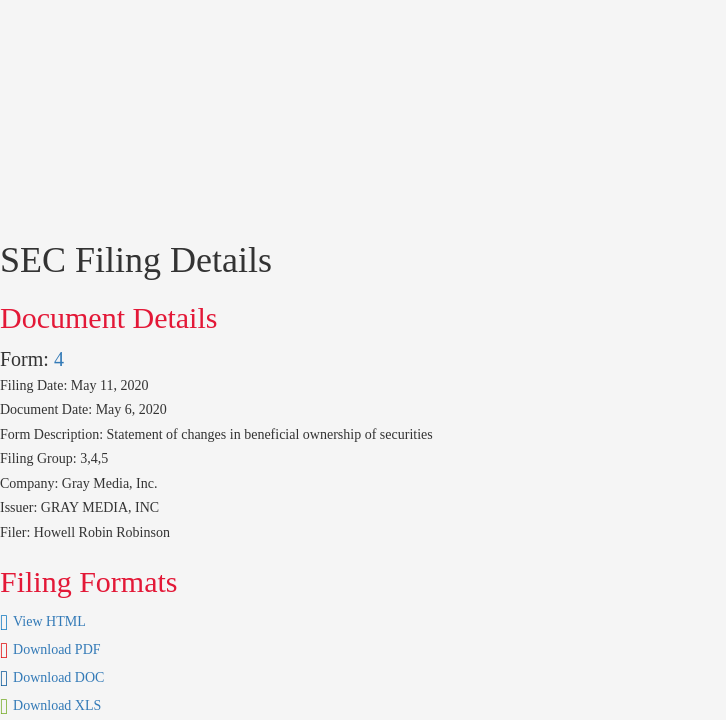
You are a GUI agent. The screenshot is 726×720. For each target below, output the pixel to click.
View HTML (49, 621)
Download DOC (58, 677)
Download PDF (57, 649)
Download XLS (57, 705)
